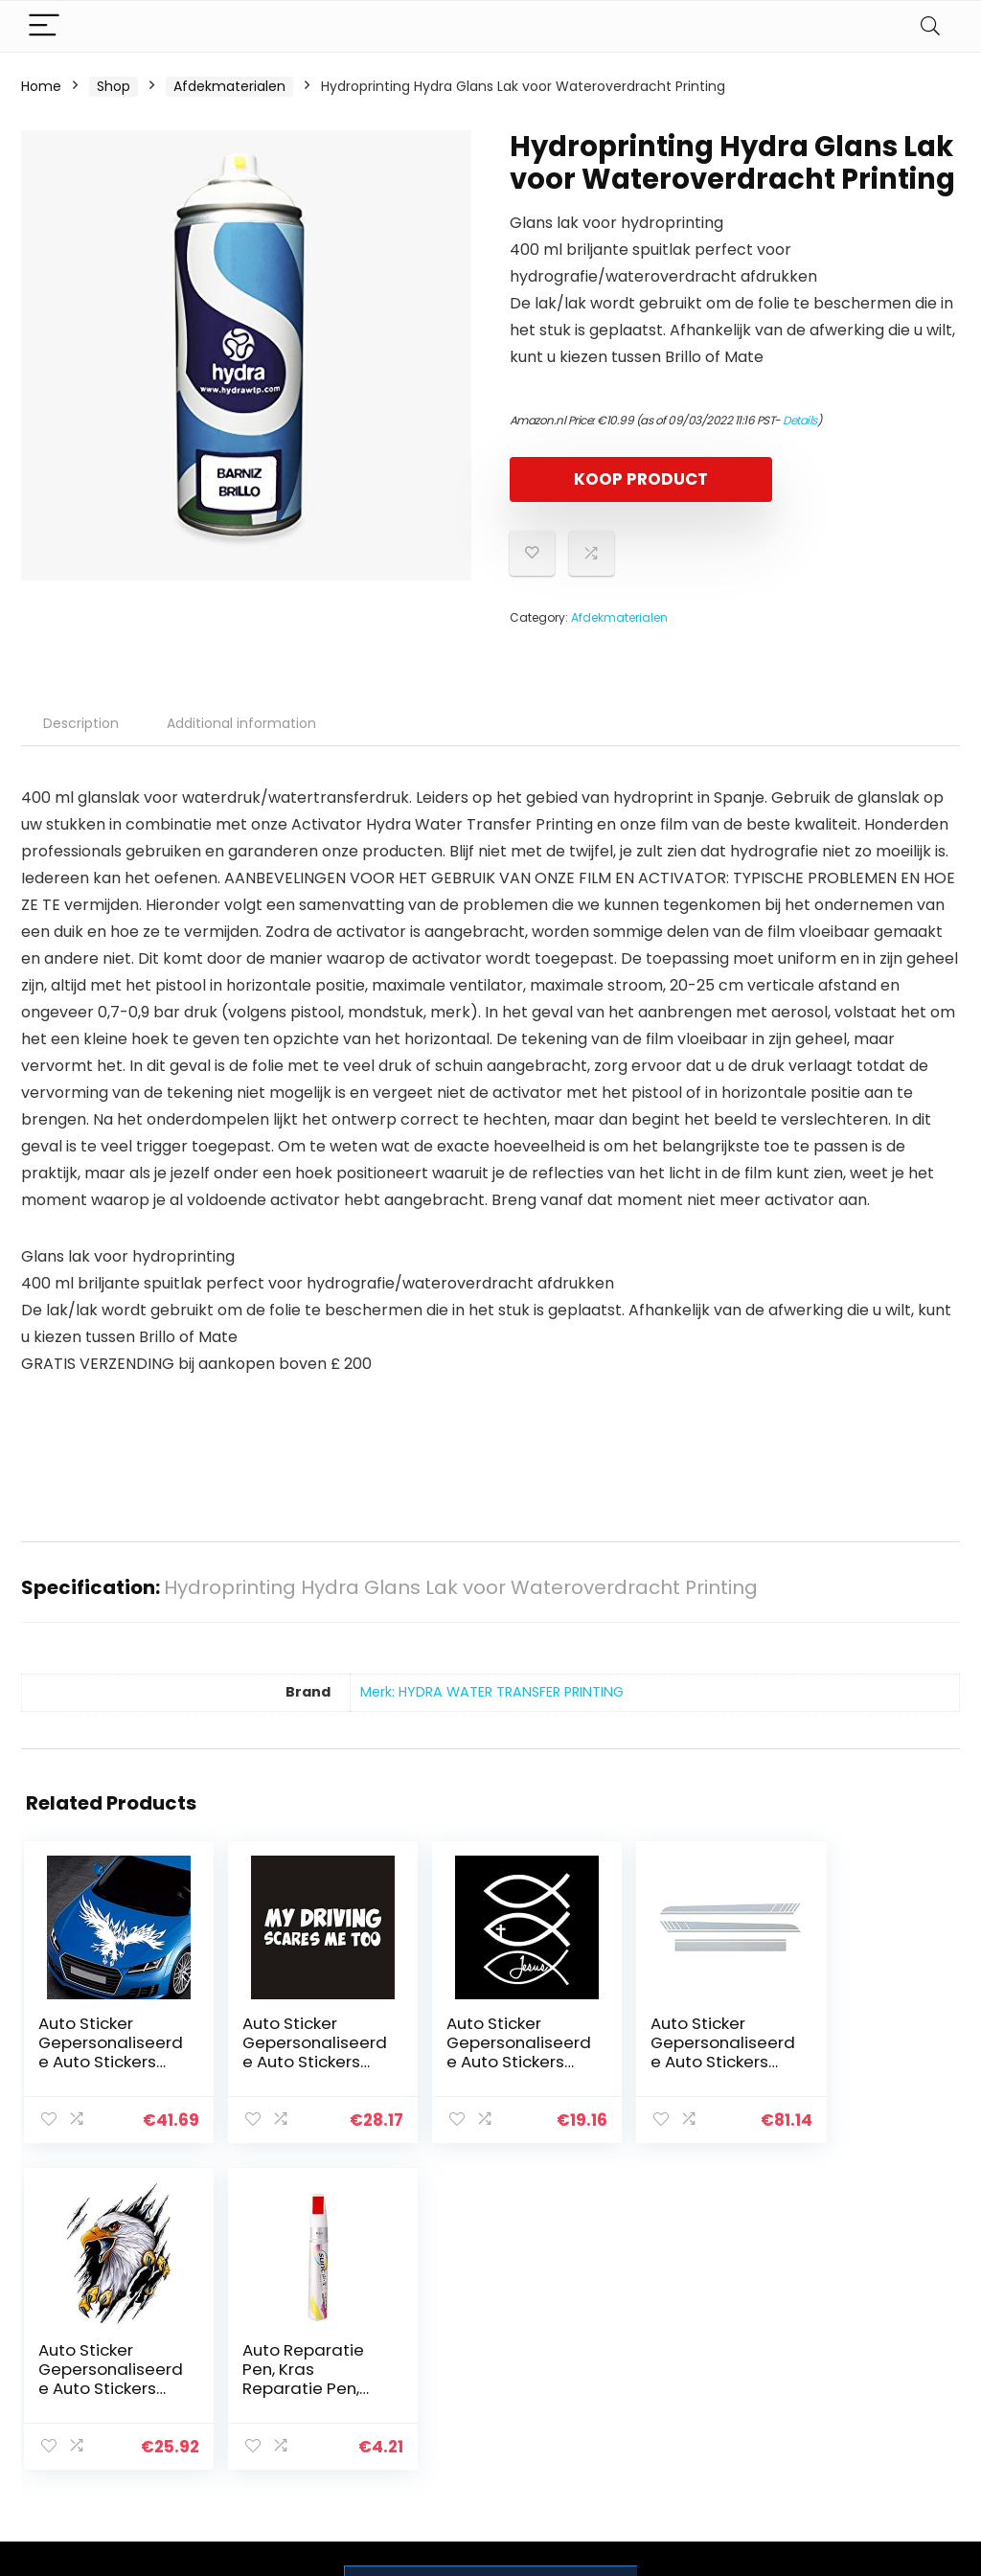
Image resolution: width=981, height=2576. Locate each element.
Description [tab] (81, 723)
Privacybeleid (862, 2311)
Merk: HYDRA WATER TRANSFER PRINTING (492, 1691)
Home (41, 86)
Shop (113, 86)
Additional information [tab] (241, 723)
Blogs (683, 2365)
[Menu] (44, 26)
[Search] (930, 26)
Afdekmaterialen (229, 86)
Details (800, 420)
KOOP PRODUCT (620, 478)
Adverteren (703, 2418)
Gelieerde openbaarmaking (875, 2391)
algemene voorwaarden (862, 2347)
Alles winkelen (711, 2338)
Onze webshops (719, 2392)
